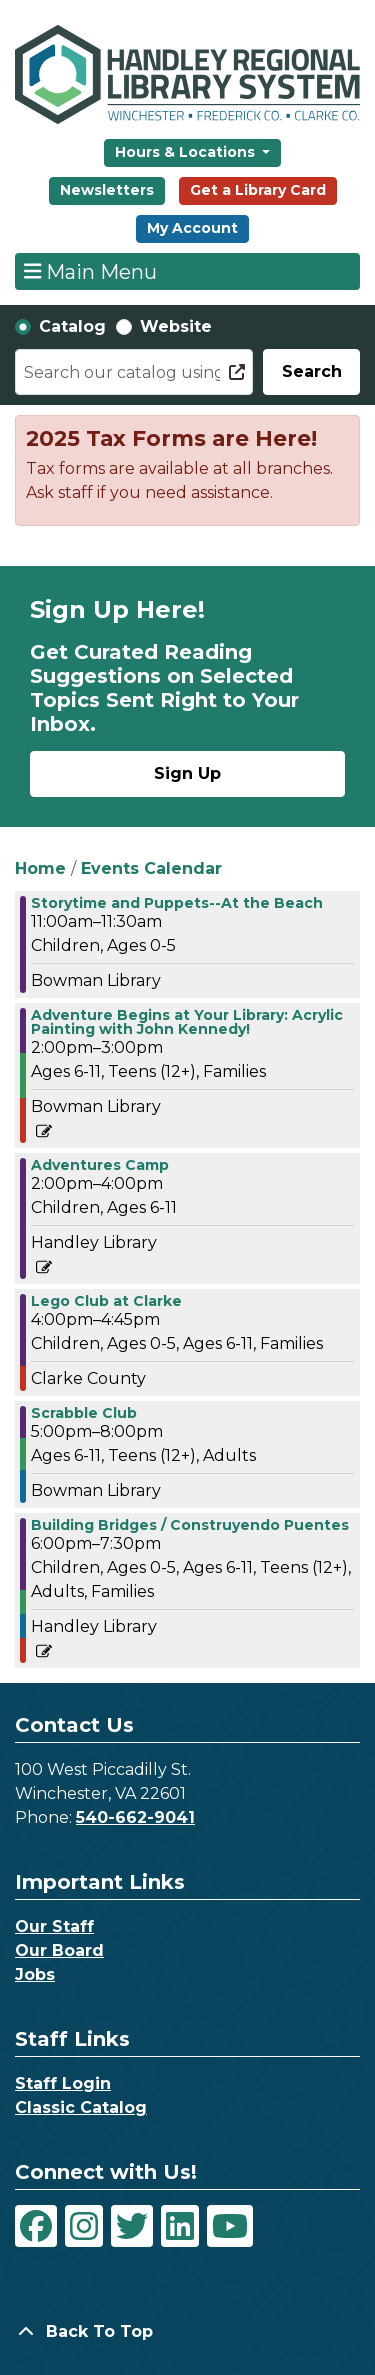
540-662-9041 (135, 1817)
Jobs (35, 1974)
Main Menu (91, 271)
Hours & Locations (187, 152)
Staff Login (63, 2083)
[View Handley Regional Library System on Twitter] (132, 2226)
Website (176, 326)
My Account (192, 228)
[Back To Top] (187, 2332)
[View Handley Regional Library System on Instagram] (84, 2226)
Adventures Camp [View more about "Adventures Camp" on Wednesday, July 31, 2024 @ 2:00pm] (100, 1165)
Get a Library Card (258, 190)
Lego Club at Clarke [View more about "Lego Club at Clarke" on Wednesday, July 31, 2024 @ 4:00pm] (106, 1301)
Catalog (72, 326)
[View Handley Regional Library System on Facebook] (36, 2226)
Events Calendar (151, 868)
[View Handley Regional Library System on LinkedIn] (180, 2226)
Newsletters (107, 190)
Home (40, 868)
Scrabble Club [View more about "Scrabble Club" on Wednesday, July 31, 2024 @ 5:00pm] (84, 1413)
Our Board (59, 1950)
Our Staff (54, 1926)
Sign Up (187, 773)
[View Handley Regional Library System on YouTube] (230, 2226)
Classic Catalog (81, 2107)
